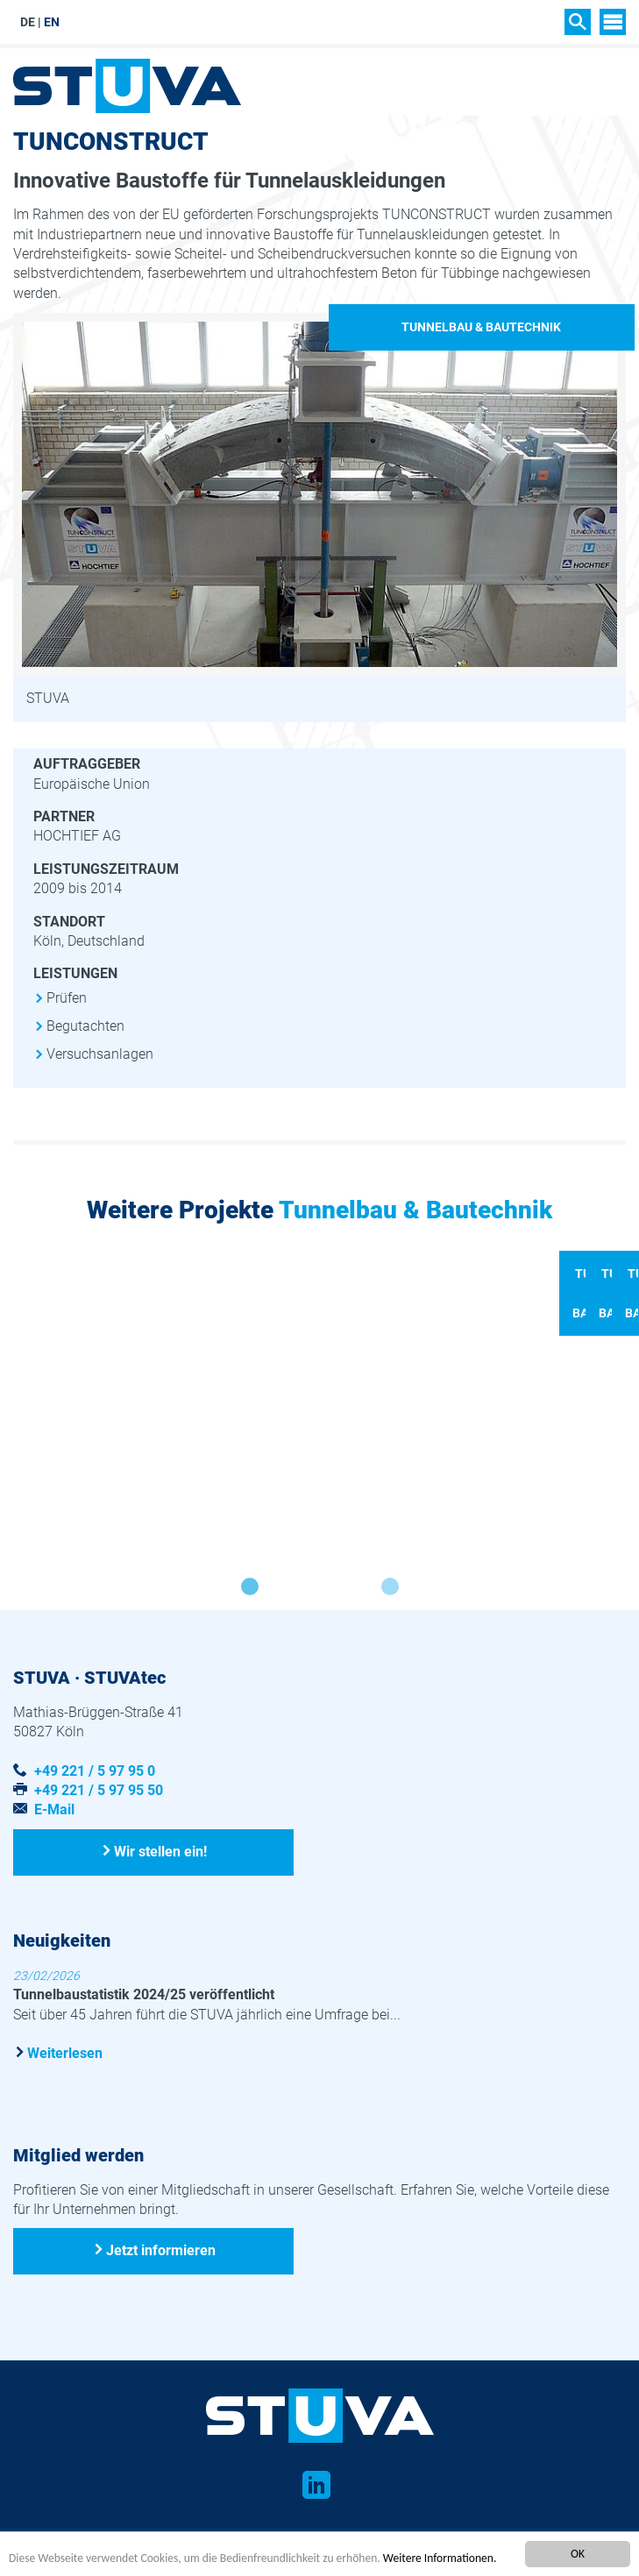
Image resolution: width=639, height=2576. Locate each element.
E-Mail (54, 1857)
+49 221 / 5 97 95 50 (98, 1837)
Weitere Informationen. (441, 2558)
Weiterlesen (65, 2100)
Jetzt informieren (161, 2298)
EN (52, 22)
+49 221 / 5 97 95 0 (94, 1818)
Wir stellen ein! (160, 1899)
